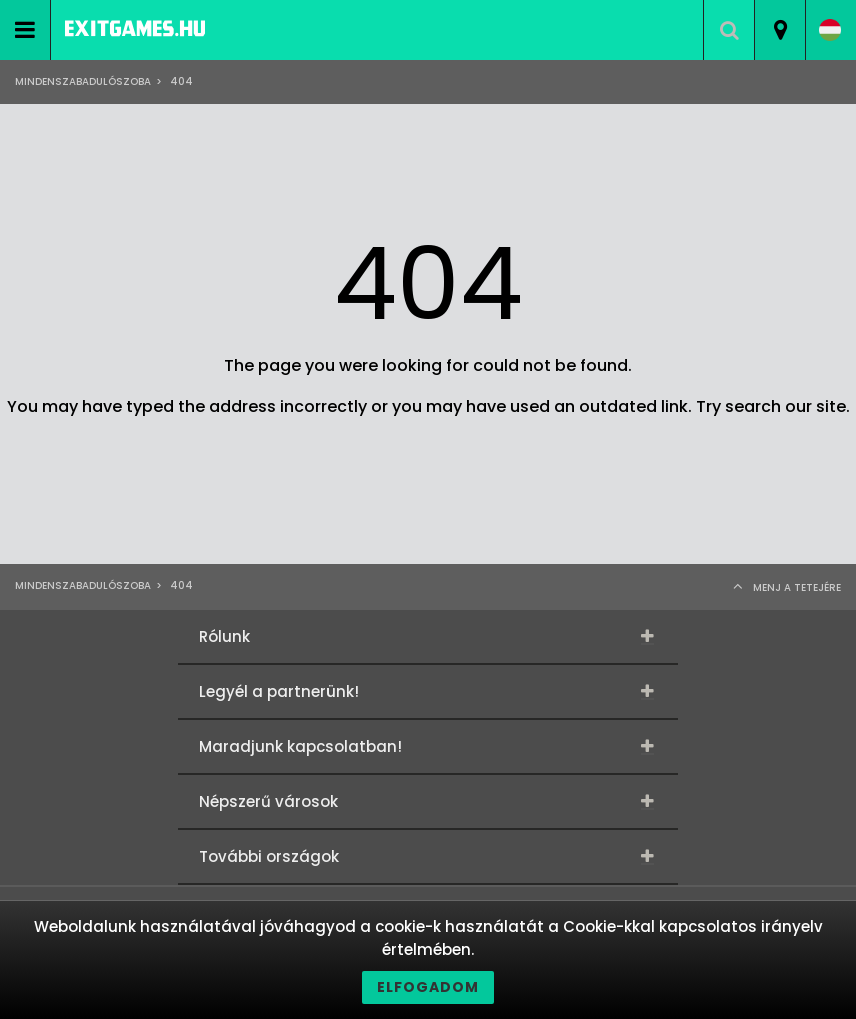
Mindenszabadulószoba (83, 81)
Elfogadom (428, 987)
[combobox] (779, 30)
